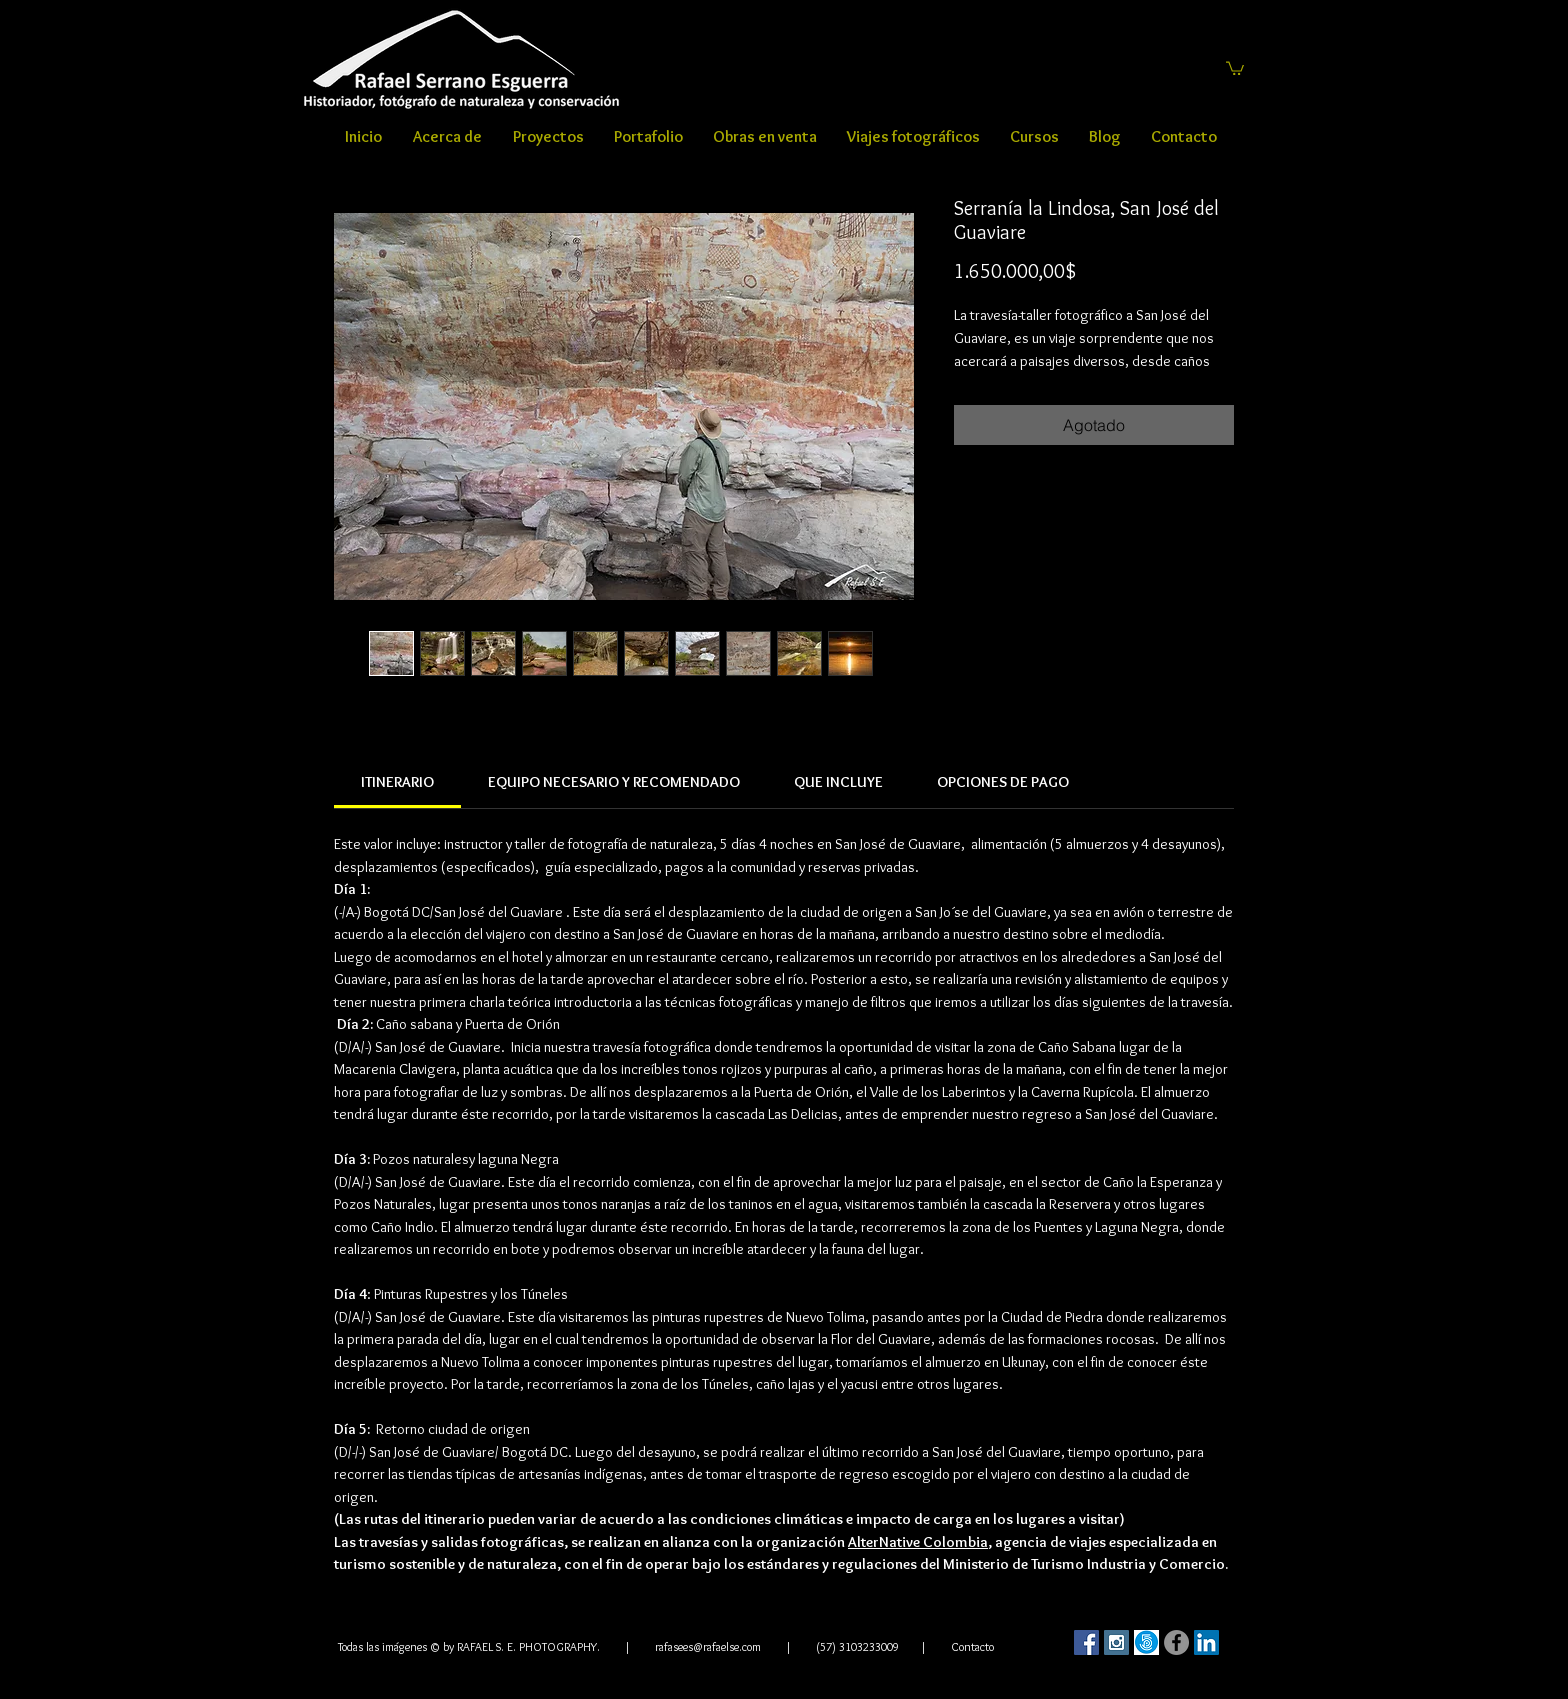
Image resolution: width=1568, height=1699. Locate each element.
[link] (397, 782)
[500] (1146, 1642)
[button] (1235, 67)
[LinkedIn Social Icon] (1206, 1642)
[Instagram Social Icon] (1116, 1642)
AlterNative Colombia (918, 1542)
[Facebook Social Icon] (1086, 1642)
